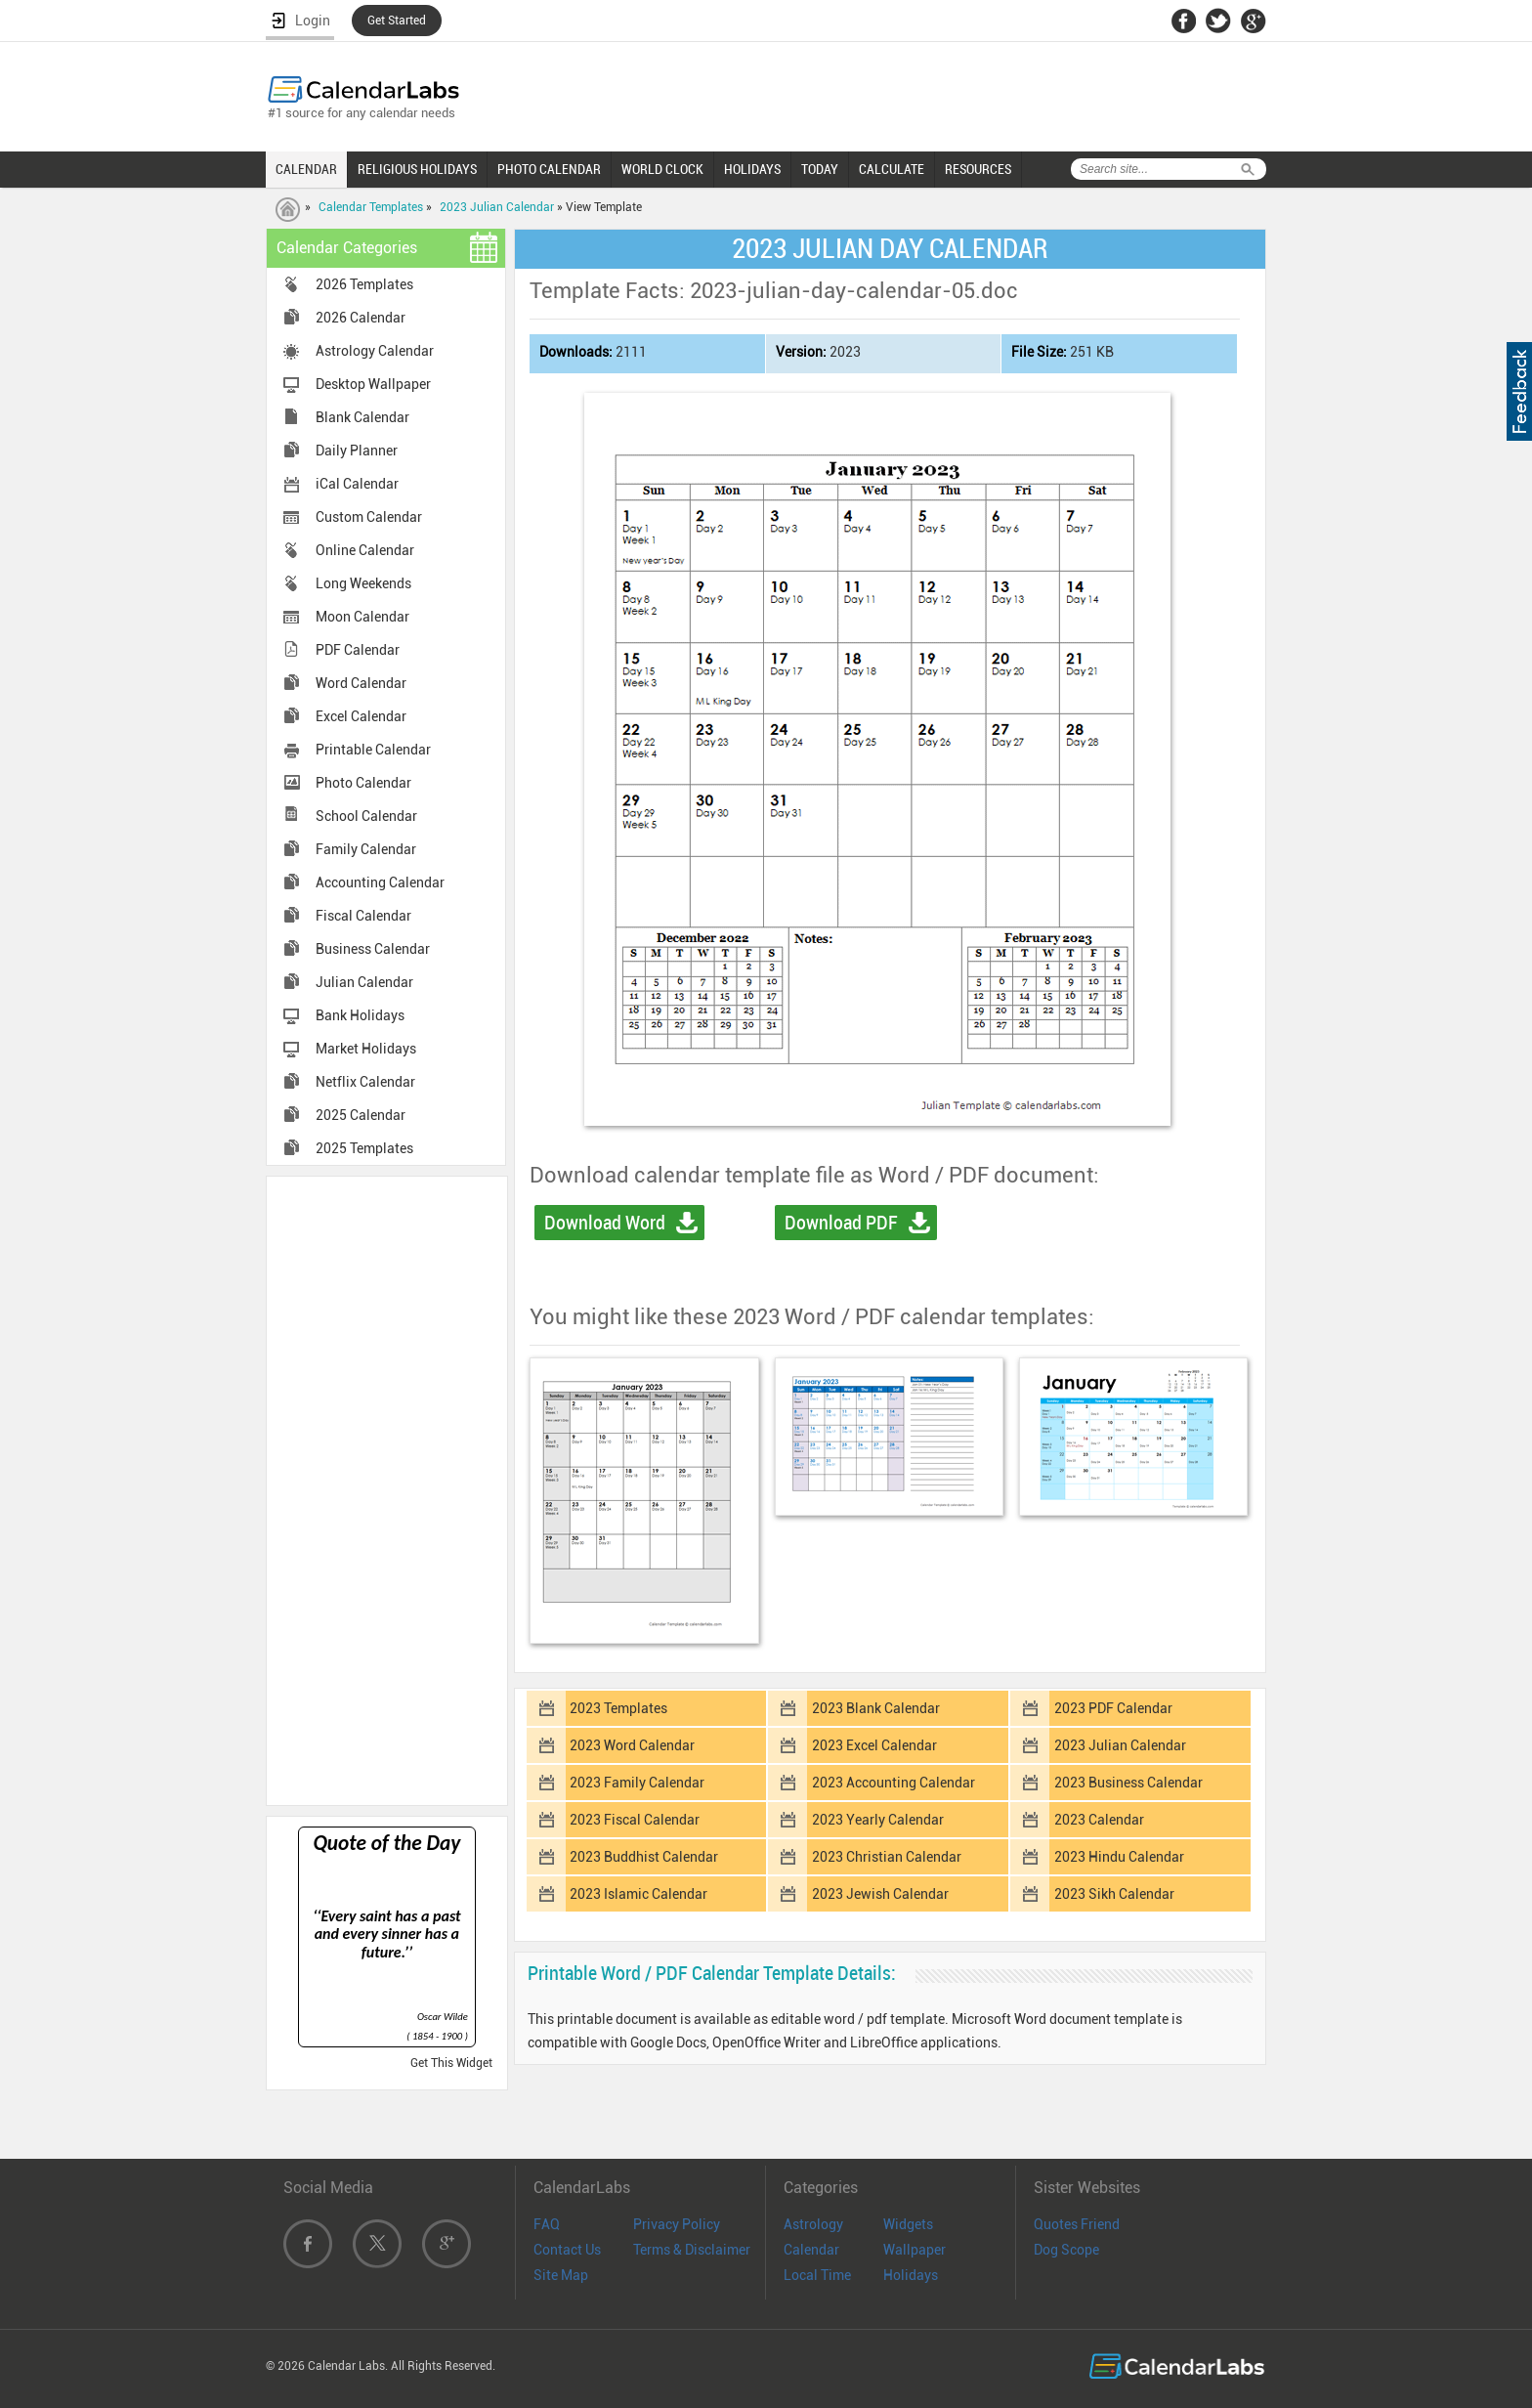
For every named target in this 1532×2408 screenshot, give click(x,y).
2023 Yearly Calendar (878, 1820)
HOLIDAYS (752, 169)
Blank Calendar (362, 417)
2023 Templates (618, 1708)
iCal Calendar (357, 484)
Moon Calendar (362, 616)
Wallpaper (914, 2250)
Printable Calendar (373, 749)
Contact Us (567, 2250)
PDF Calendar (358, 650)
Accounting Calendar (380, 882)
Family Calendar (366, 849)
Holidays (910, 2275)
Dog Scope (1066, 2250)
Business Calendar (373, 949)
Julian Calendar (364, 982)
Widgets (908, 2224)
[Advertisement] (387, 1489)
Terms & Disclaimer (691, 2250)
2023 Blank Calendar (876, 1708)
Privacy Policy (676, 2224)
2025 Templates (364, 1148)
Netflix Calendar (365, 1082)
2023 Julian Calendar (497, 207)
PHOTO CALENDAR (549, 169)
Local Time (817, 2275)
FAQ (546, 2224)
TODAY (819, 169)
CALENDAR (306, 169)
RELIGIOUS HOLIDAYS (417, 169)
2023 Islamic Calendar (638, 1894)
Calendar (811, 2250)
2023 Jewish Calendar (880, 1894)
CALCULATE (891, 169)
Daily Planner (357, 450)
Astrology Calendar (375, 351)
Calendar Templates (371, 207)
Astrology (813, 2224)
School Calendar (366, 816)
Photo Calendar (363, 783)
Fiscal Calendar (363, 916)
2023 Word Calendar (632, 1745)
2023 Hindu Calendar (1119, 1857)
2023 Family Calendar (637, 1782)
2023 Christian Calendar (886, 1857)
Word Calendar (361, 683)
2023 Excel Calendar (874, 1745)
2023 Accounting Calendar (893, 1782)
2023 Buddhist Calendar (644, 1857)
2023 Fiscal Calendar (635, 1820)
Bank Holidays (360, 1015)
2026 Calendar (360, 317)
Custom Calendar (369, 517)
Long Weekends (363, 583)
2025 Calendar (360, 1115)
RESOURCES (978, 169)
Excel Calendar (361, 716)
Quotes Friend (1077, 2224)
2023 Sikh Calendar (1114, 1894)
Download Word (604, 1222)
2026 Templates (364, 284)
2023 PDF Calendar (1113, 1708)
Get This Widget (451, 2063)
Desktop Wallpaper (373, 384)
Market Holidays (366, 1048)
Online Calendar (365, 550)
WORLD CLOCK (662, 169)
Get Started (396, 20)
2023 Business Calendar (1128, 1782)
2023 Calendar (1099, 1820)
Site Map (560, 2275)
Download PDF (841, 1222)
